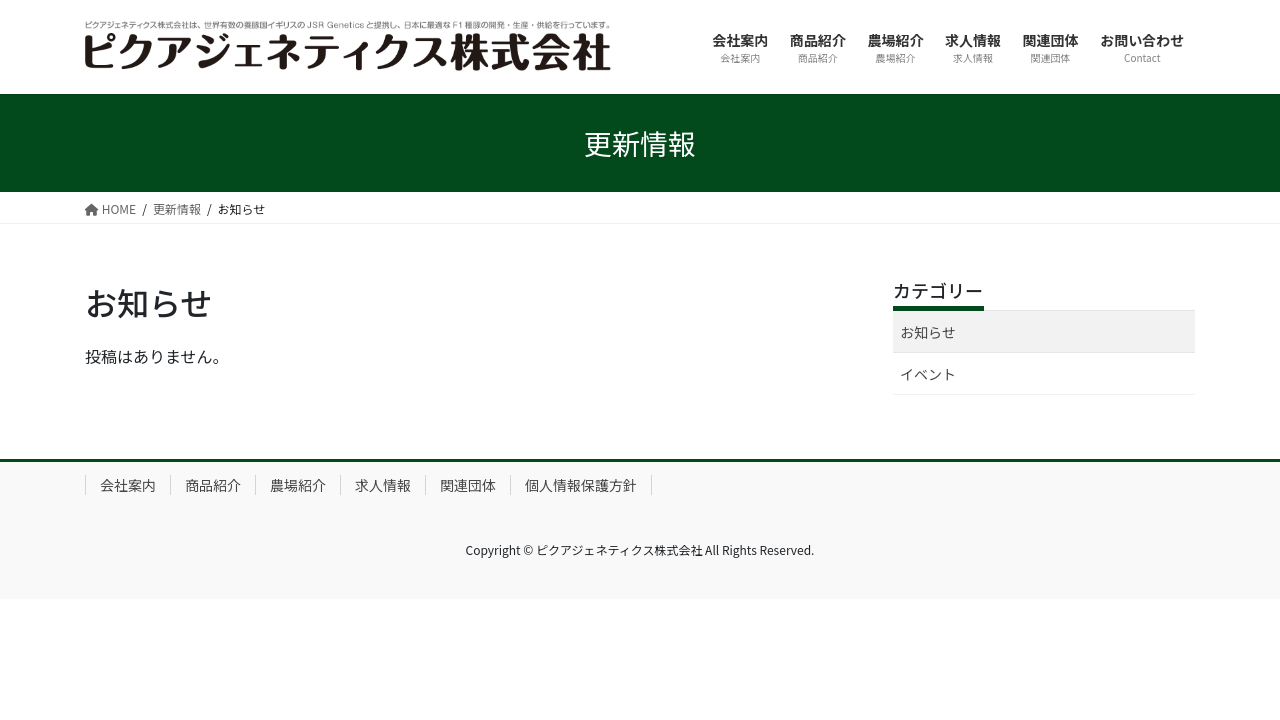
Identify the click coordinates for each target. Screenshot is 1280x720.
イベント (928, 374)
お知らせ (928, 332)
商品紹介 (213, 485)
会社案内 (128, 485)
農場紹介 (298, 485)
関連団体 (468, 485)
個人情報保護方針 (581, 485)
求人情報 (383, 485)
